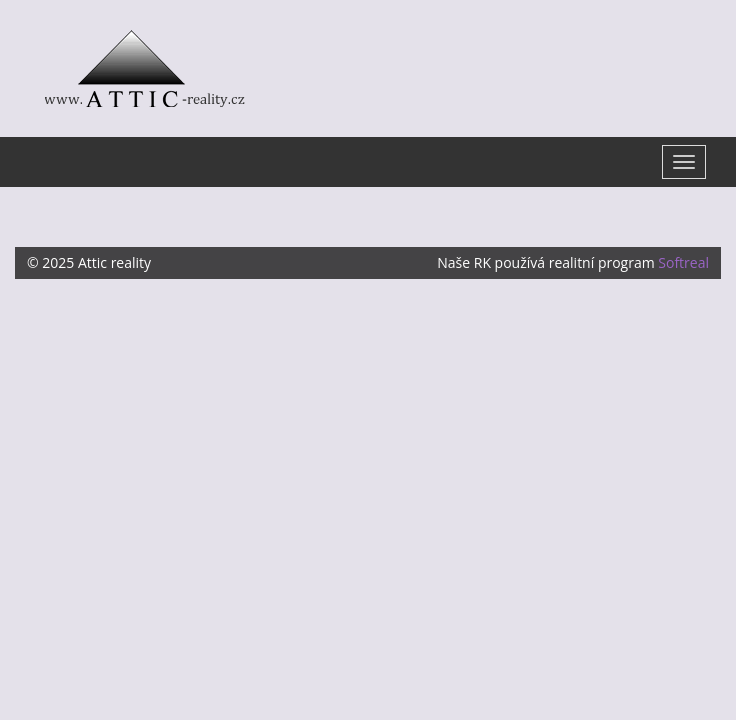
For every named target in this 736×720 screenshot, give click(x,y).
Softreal (683, 262)
